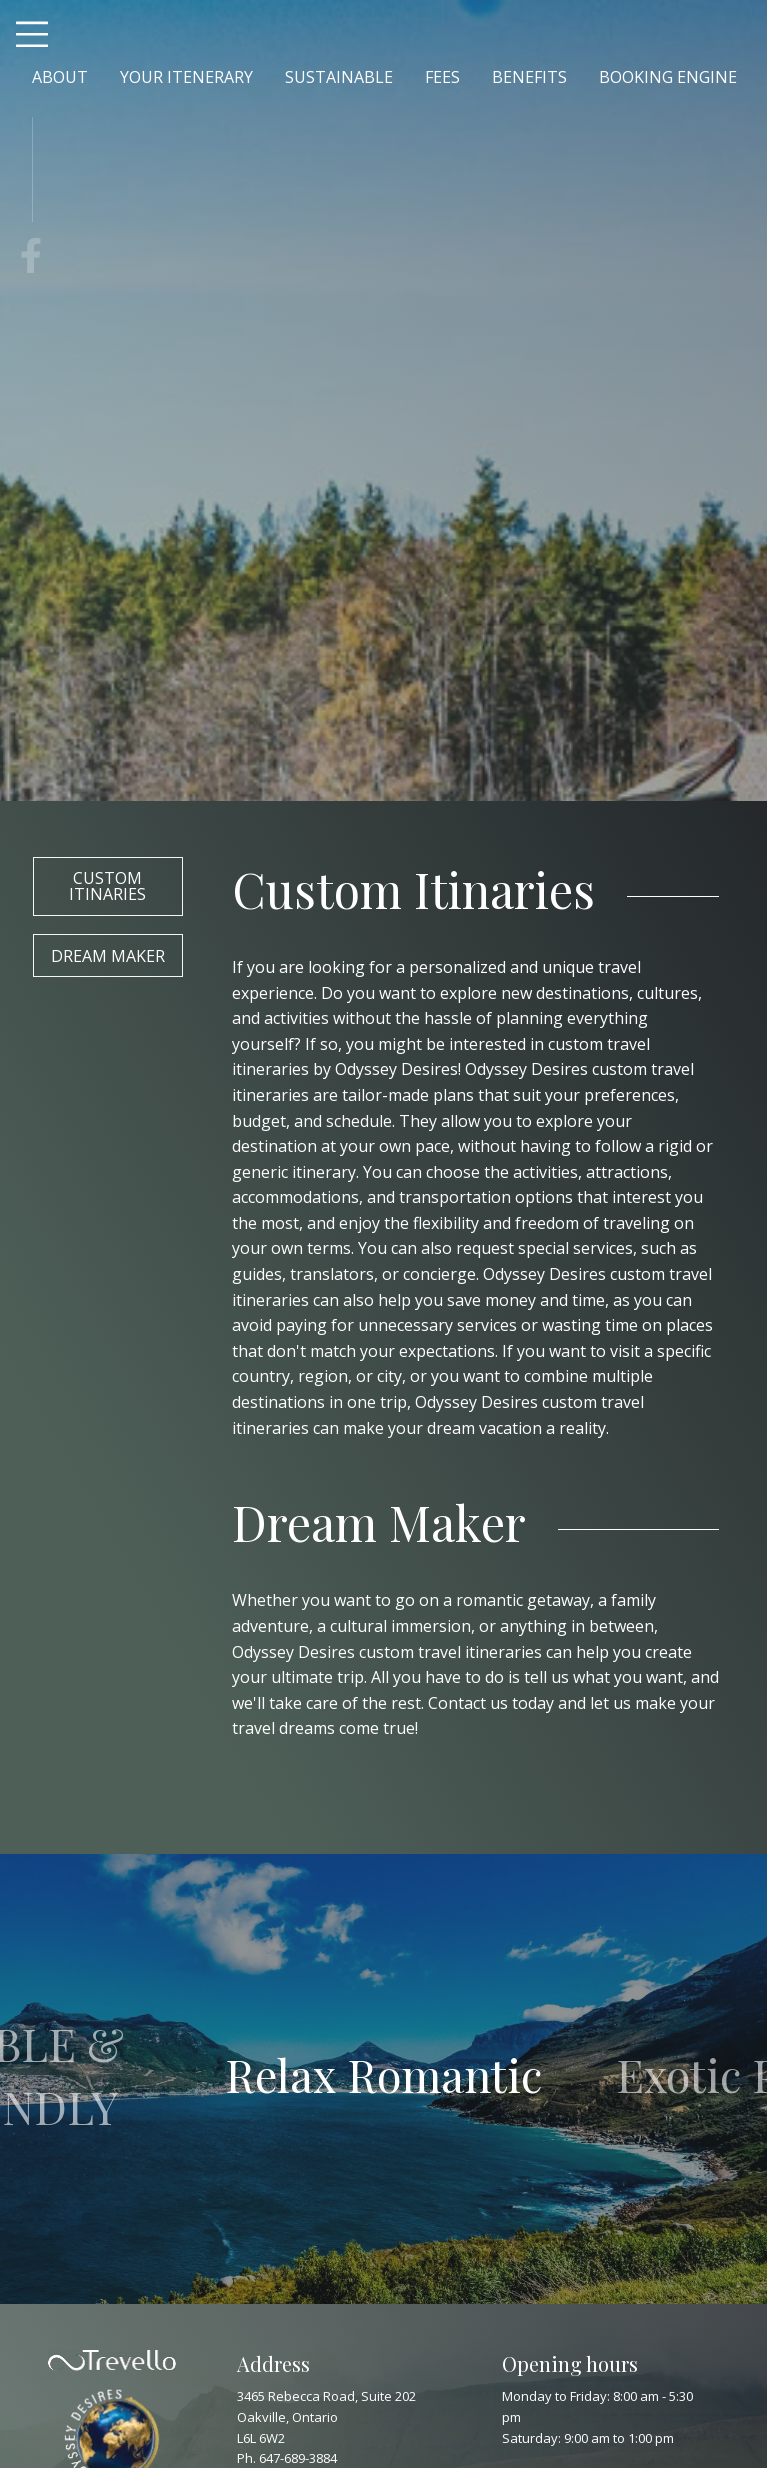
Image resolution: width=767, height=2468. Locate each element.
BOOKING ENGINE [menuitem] (668, 77)
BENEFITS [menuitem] (529, 77)
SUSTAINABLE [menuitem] (339, 77)
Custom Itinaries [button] (107, 886)
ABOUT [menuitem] (60, 77)
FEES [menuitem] (442, 77)
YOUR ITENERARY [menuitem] (186, 77)
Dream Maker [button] (108, 956)
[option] (384, 2079)
